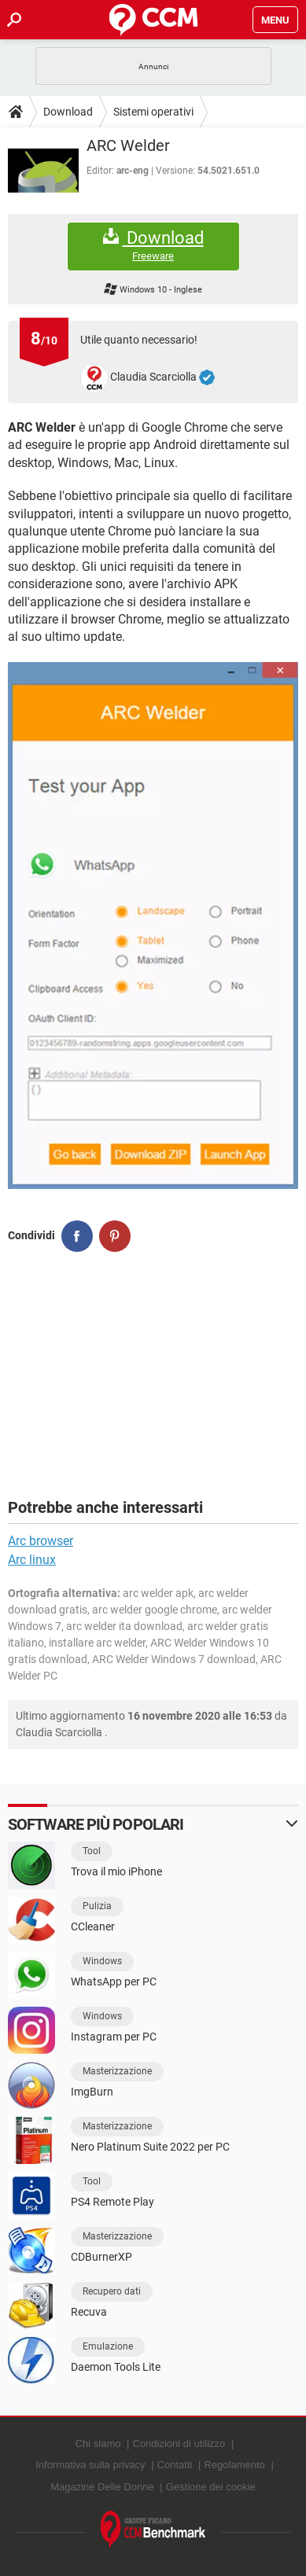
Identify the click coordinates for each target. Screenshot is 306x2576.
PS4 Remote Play (112, 2201)
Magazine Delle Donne (102, 2487)
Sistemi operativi (153, 111)
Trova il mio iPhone (116, 1871)
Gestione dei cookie (211, 2487)
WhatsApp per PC (114, 1981)
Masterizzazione (117, 2071)
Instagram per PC (114, 2036)
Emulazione (108, 2346)
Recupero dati (112, 2291)
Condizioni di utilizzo (179, 2443)
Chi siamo (98, 2443)
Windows (102, 1961)
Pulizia (97, 1906)
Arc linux (32, 1559)
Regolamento (234, 2465)
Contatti (175, 2465)
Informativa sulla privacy (90, 2465)
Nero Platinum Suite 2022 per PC (150, 2146)
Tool (92, 1851)
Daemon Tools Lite (115, 2367)
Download (68, 111)
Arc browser (40, 1540)
